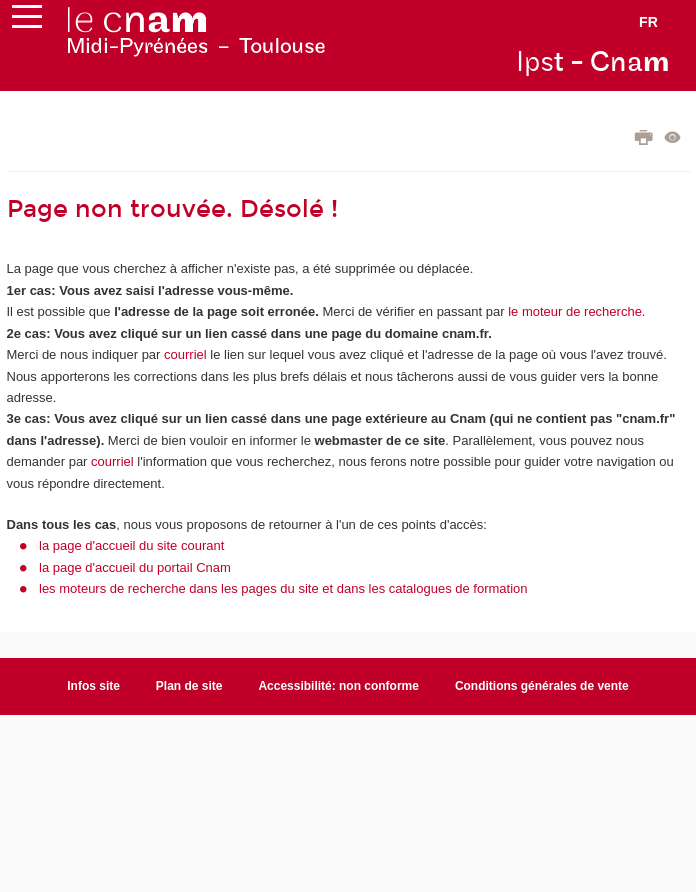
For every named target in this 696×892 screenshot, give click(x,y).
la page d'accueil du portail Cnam (135, 567)
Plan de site (189, 686)
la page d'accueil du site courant (131, 545)
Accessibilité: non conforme (338, 686)
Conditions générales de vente (542, 686)
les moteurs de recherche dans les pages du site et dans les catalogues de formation (283, 588)
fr (648, 22)
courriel (185, 354)
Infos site (93, 686)
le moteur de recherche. (575, 311)
